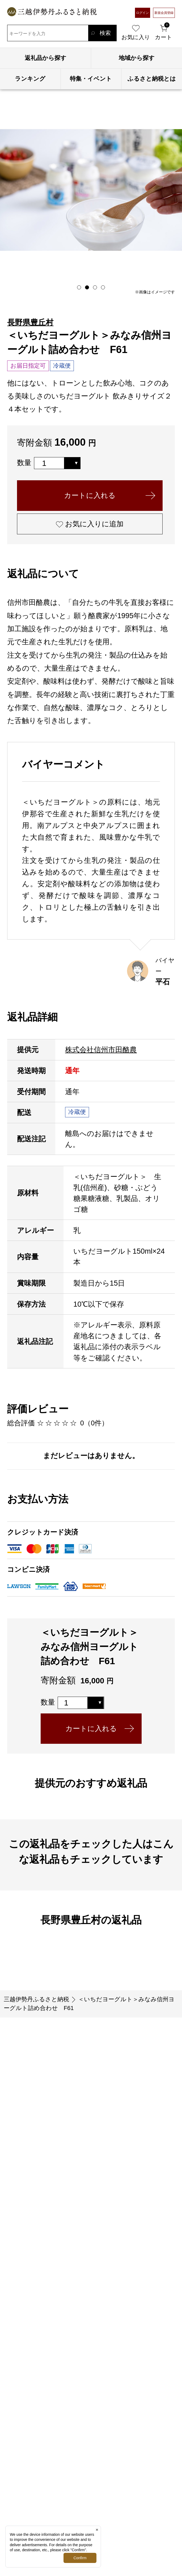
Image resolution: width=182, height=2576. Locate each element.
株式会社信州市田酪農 (101, 1049)
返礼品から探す (45, 58)
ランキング (30, 78)
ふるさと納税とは (152, 78)
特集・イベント (91, 78)
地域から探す (137, 58)
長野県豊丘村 (30, 322)
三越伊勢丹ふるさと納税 (36, 1999)
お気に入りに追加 (90, 524)
